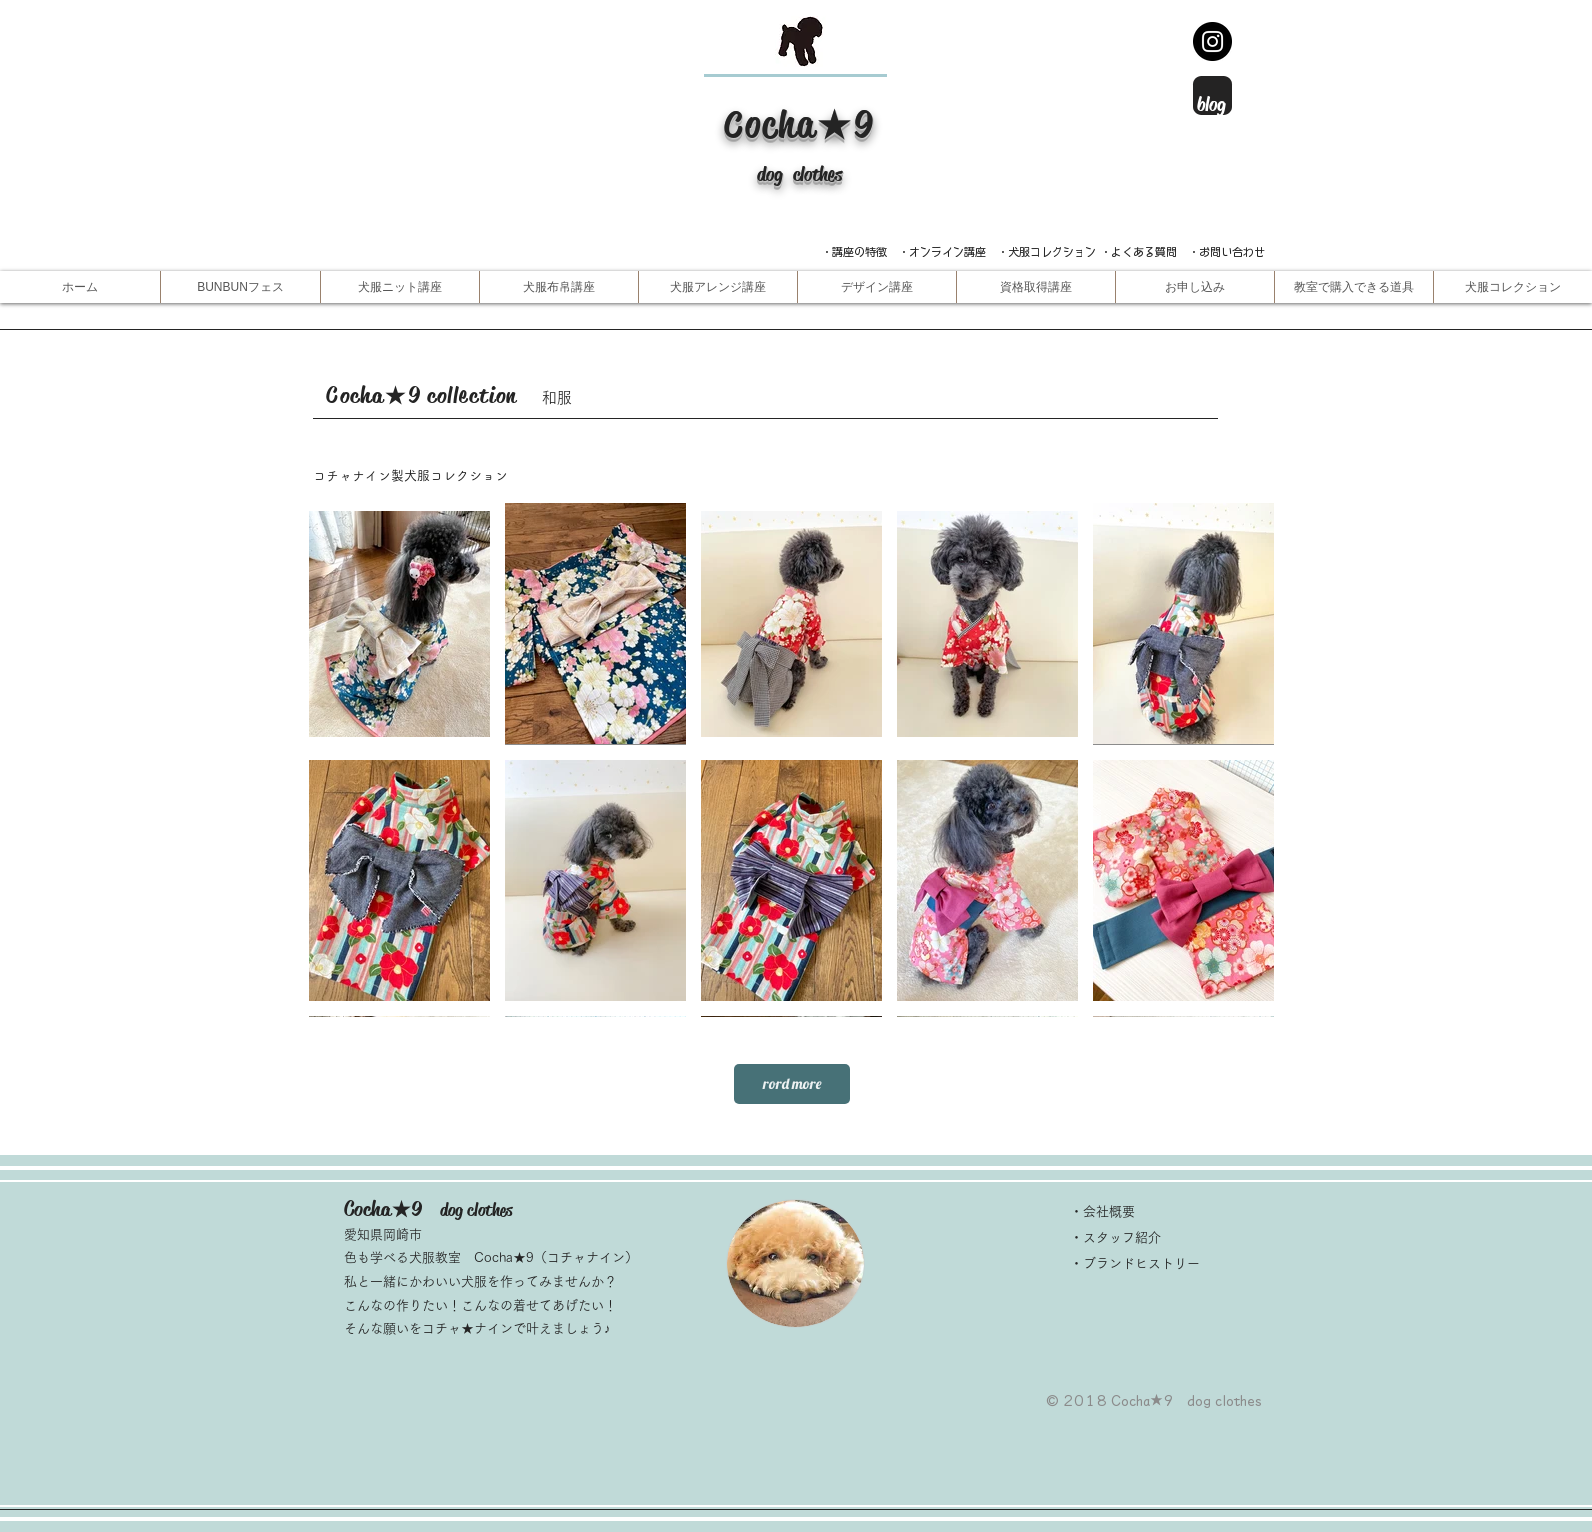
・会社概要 (1102, 1211)
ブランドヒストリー (1141, 1263)
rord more (792, 1083)
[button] (399, 287)
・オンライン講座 (942, 251)
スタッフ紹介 (1122, 1237)
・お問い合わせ (1226, 251)
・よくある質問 (1138, 251)
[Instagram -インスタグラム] (1212, 41)
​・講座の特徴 (859, 251)
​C (735, 124)
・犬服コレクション (1046, 251)
